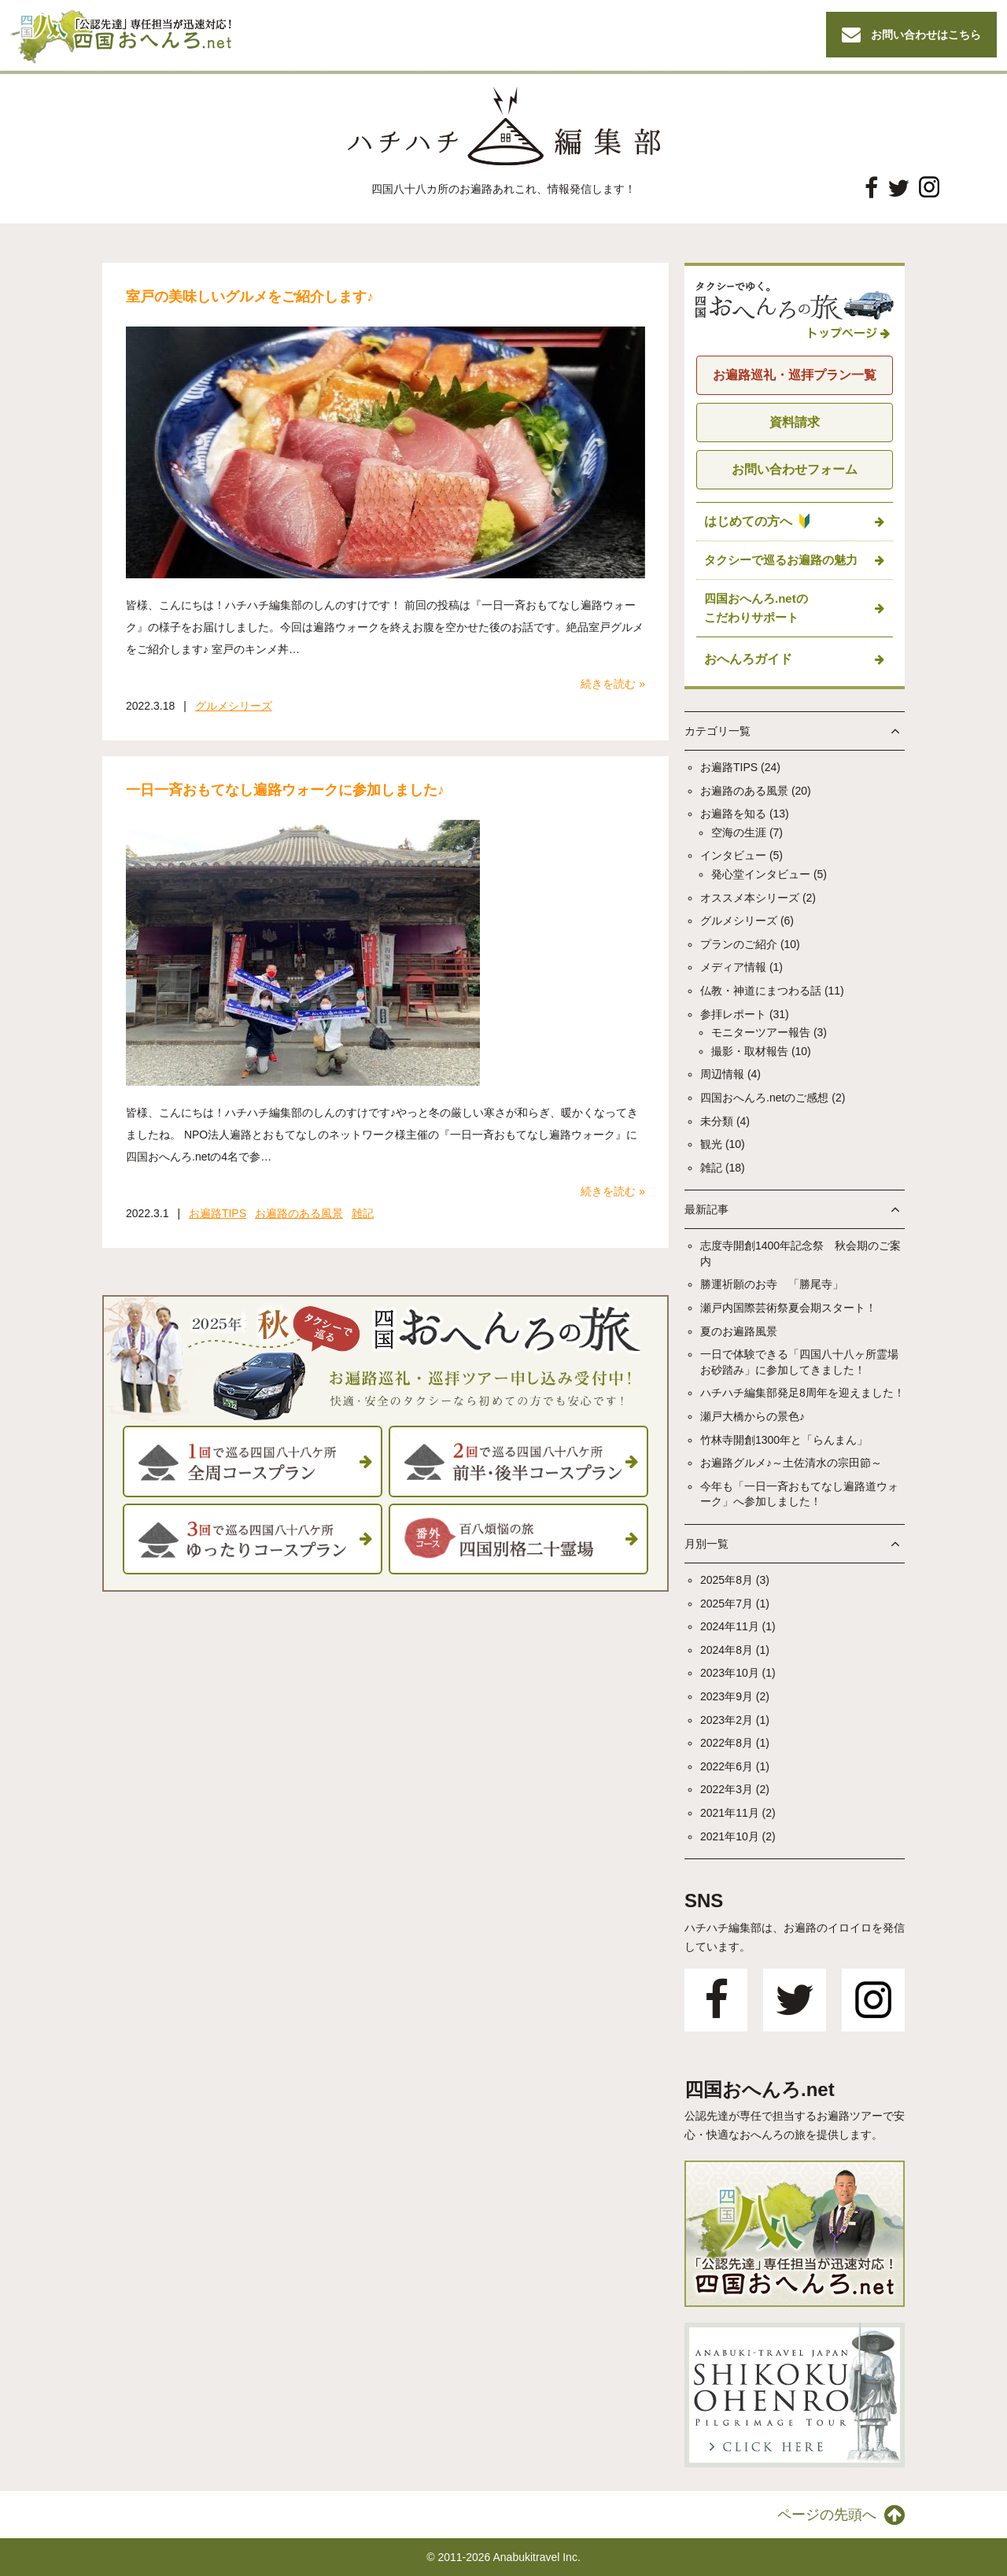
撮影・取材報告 (749, 1051)
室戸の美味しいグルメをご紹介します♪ (250, 296)
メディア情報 (733, 967)
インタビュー (733, 855)
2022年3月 (726, 1789)
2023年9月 (726, 1696)
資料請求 (794, 422)
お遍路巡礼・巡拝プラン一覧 (794, 375)
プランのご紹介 (738, 944)
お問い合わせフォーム (795, 469)
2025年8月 (726, 1580)
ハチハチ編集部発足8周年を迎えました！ (802, 1392)
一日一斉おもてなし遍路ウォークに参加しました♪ (285, 790)
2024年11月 (729, 1626)
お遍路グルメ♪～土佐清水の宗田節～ (791, 1462)
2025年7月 (726, 1603)
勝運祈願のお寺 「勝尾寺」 (771, 1284)
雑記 (363, 1213)
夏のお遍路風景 (738, 1331)
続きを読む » (613, 683)
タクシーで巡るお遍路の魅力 (781, 559)
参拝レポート (733, 1014)
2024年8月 (726, 1650)
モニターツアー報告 (760, 1032)
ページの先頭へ (841, 2514)
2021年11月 (729, 1813)
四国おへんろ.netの (756, 609)
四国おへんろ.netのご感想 (764, 1097)
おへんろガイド (748, 659)
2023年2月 (726, 1720)
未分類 (716, 1121)
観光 (711, 1144)
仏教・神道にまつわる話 (760, 990)
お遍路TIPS (217, 1213)
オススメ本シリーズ (749, 897)
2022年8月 (726, 1742)
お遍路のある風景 (299, 1213)
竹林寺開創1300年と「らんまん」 (784, 1440)
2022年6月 (726, 1766)
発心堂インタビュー (760, 874)
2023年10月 (729, 1672)
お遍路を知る (733, 813)
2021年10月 (729, 1836)
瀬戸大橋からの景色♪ (752, 1416)
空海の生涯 (738, 832)
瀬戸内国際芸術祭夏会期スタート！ (788, 1307)
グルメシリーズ (233, 705)
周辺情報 (722, 1074)
